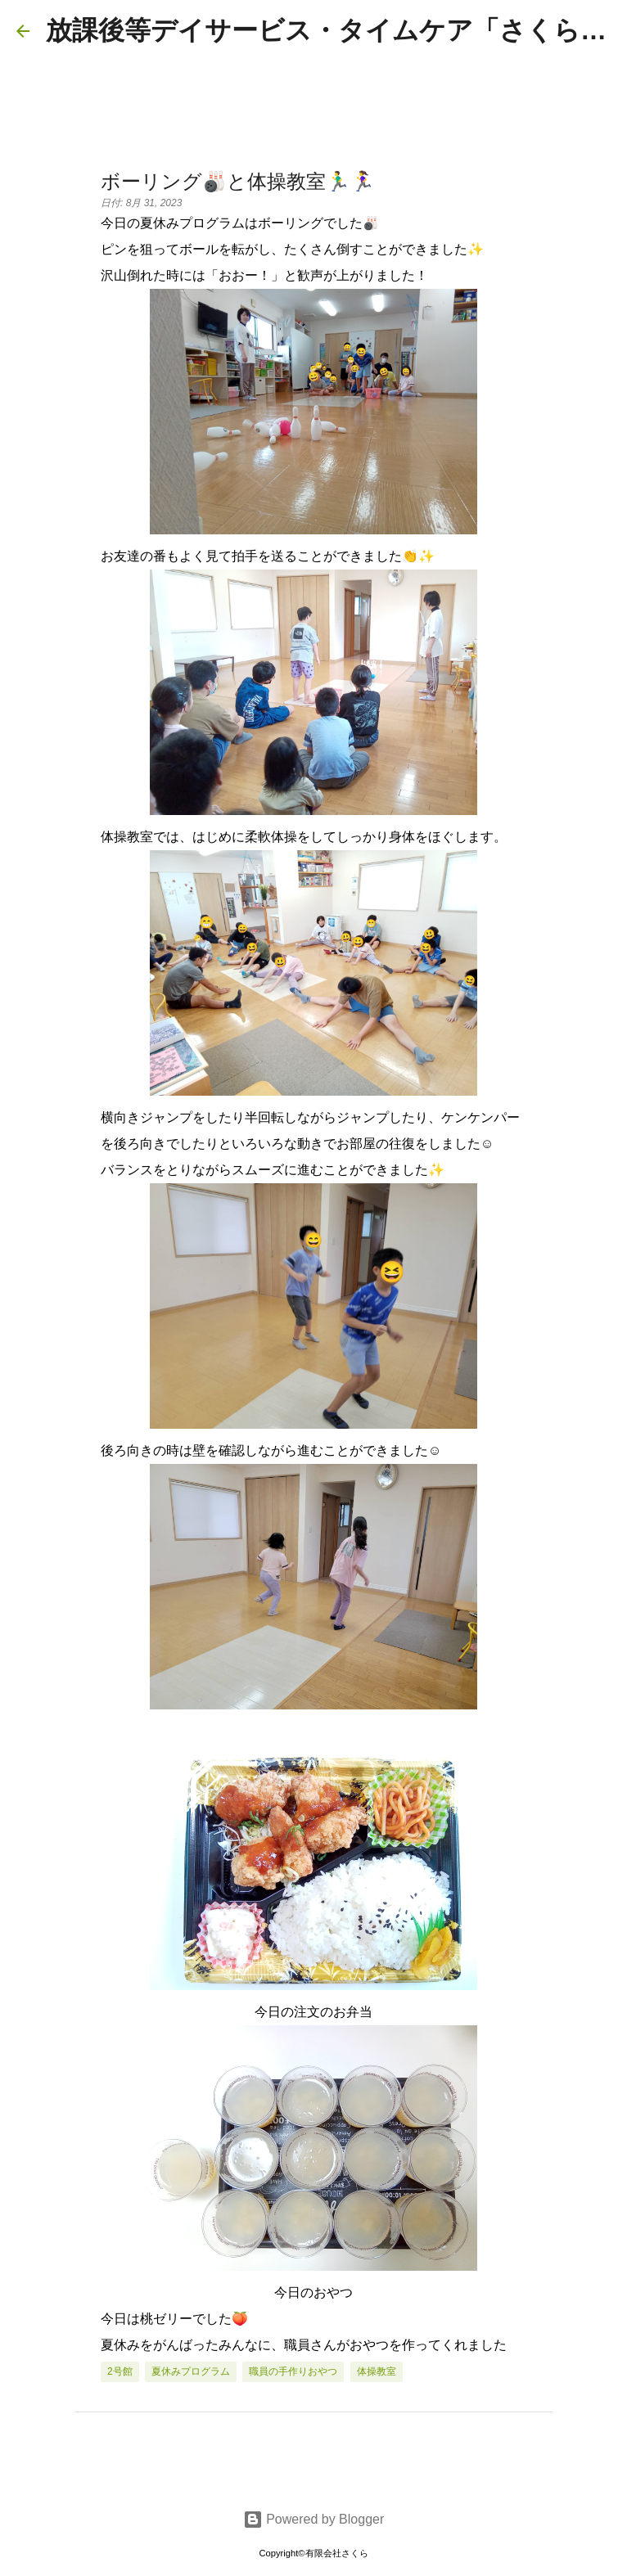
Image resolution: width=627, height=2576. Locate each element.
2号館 (120, 2371)
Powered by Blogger (314, 2519)
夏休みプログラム (190, 2371)
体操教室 (376, 2371)
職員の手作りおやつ (293, 2371)
